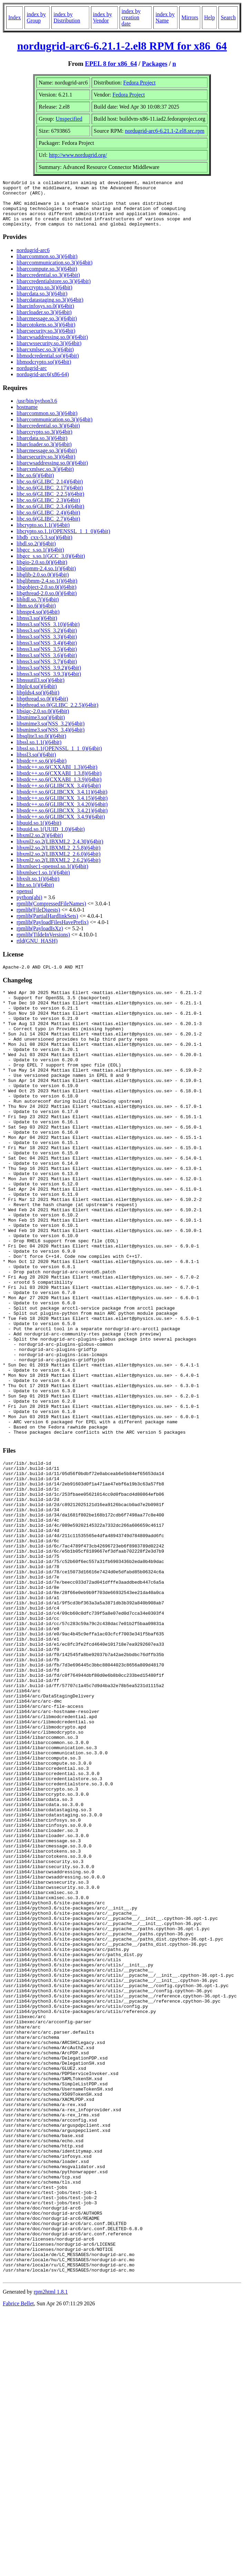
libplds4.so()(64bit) (38, 702)
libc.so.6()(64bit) (35, 485)
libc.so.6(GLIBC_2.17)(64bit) (50, 497)
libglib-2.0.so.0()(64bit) (43, 584)
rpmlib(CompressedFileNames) (51, 913)
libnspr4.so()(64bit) (38, 621)
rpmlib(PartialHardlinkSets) (47, 925)
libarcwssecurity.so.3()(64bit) (49, 352)
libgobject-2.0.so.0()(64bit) (47, 596)
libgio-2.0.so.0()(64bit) (42, 571)
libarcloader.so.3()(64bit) (44, 321)
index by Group (36, 17)
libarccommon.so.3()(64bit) (47, 266)
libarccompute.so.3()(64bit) (47, 278)
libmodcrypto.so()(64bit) (44, 371)
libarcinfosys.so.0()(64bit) (45, 315)
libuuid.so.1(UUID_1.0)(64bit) (51, 838)
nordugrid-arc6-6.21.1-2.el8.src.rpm (165, 131)
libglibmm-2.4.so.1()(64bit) (47, 590)
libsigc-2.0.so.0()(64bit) (43, 720)
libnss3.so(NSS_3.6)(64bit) (47, 665)
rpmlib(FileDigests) (38, 919)
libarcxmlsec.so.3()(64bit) (45, 359)
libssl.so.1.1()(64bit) (39, 751)
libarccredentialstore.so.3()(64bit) (54, 290)
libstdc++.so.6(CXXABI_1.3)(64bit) (57, 776)
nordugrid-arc (32, 377)
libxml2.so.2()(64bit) (40, 845)
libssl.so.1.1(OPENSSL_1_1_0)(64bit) (59, 758)
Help (209, 17)
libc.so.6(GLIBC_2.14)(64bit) (50, 491)
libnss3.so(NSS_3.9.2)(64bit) (49, 677)
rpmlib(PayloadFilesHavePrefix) (53, 931)
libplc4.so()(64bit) (37, 696)
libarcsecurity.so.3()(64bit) (46, 340)
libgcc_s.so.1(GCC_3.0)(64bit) (51, 565)
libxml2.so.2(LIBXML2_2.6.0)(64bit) (59, 863)
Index (14, 17)
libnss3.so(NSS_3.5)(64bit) (47, 658)
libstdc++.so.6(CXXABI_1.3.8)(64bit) (59, 782)
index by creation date (131, 17)
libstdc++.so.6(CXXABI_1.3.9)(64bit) (59, 789)
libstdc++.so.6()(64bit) (42, 770)
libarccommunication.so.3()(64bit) (54, 272)
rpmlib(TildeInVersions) (43, 944)
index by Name (165, 17)
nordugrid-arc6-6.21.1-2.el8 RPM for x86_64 (122, 46)
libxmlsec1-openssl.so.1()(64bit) (52, 876)
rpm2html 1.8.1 (51, 2555)
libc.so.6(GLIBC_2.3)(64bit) (48, 509)
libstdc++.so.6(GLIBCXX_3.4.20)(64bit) (62, 813)
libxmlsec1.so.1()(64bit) (43, 882)
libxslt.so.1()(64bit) (38, 888)
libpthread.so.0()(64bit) (42, 708)
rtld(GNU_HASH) (37, 950)
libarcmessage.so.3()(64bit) (47, 328)
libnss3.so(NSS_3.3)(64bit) (47, 646)
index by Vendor (102, 17)
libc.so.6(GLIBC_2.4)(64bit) (48, 522)
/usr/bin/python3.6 (37, 410)
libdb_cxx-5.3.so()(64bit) (44, 547)
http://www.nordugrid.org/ (78, 155)
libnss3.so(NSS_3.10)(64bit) (48, 634)
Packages (154, 63)
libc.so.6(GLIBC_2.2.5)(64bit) (50, 503)
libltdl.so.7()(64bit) (38, 609)
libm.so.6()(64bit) (36, 615)
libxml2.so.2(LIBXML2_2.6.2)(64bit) (59, 869)
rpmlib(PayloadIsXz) (40, 938)
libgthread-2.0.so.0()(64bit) (47, 602)
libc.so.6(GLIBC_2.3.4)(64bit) (50, 516)
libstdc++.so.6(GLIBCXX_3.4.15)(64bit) (62, 807)
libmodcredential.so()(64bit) (48, 365)
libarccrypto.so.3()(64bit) (44, 297)
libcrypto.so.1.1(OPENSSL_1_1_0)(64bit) (63, 540)
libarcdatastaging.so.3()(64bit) (50, 309)
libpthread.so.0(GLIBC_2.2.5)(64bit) (57, 714)
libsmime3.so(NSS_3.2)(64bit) (50, 733)
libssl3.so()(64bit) (36, 764)
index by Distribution (66, 17)
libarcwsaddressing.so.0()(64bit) (52, 346)
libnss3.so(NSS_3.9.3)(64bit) (49, 683)
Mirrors (189, 17)
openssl (25, 900)
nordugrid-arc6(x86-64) (43, 384)
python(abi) (29, 907)
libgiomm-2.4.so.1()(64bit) (46, 578)
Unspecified (69, 119)
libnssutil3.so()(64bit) (40, 689)
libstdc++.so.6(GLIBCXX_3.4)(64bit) (59, 795)
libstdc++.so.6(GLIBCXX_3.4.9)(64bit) (61, 826)
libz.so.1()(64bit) (35, 894)
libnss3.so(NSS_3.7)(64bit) (47, 671)
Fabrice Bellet (18, 2567)
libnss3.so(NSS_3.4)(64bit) (47, 652)
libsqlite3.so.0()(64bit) (41, 745)
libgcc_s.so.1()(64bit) (40, 559)
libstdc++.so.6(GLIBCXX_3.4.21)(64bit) (62, 820)
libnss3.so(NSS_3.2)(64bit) (47, 640)
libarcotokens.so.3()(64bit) (46, 334)
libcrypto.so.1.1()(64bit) (43, 534)
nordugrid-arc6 (33, 259)
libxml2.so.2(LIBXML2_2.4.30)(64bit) (60, 851)
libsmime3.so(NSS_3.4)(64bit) (50, 739)
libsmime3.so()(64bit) (41, 727)
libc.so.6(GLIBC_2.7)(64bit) (48, 528)
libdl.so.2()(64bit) (36, 553)
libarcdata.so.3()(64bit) (42, 303)
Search (228, 17)
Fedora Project (139, 83)
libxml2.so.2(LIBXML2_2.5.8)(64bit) (59, 857)
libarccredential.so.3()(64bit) (48, 284)
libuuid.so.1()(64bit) (39, 832)
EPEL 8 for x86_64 (111, 63)
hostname (27, 416)
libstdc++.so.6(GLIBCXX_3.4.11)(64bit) (62, 801)
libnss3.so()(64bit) (37, 627)
